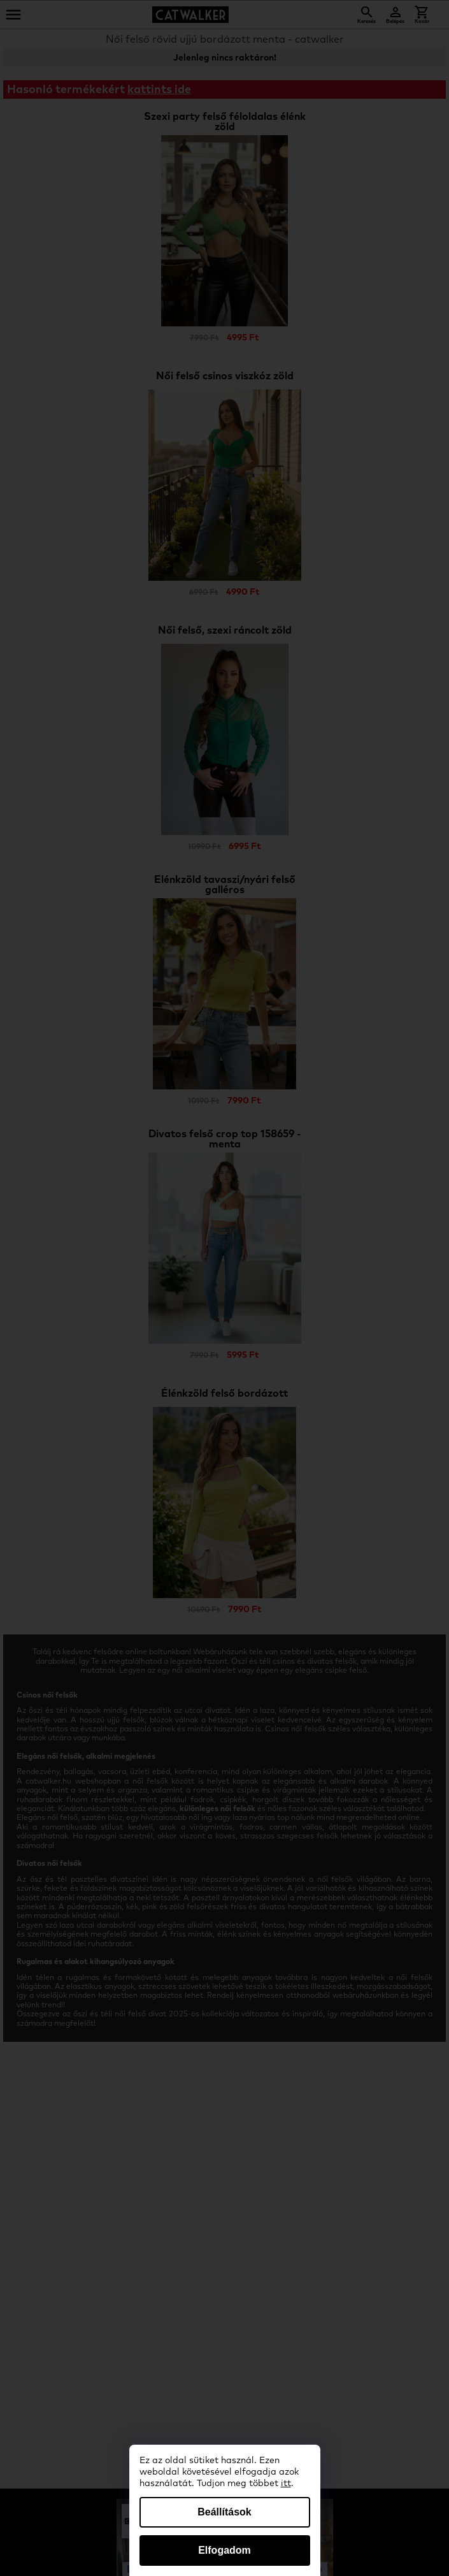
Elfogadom (224, 2550)
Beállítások (224, 2512)
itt (286, 2483)
